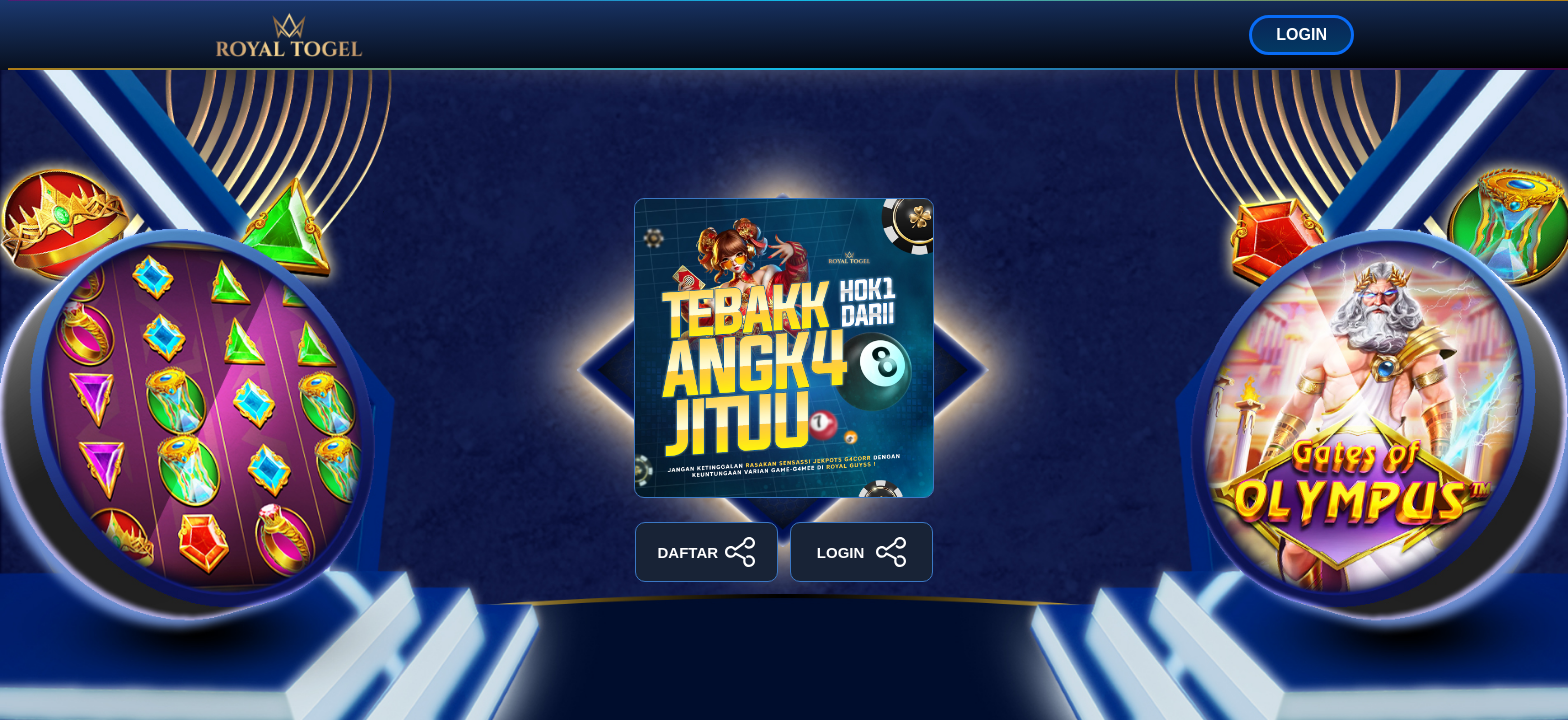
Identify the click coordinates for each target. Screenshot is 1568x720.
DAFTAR (707, 552)
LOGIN (1301, 34)
